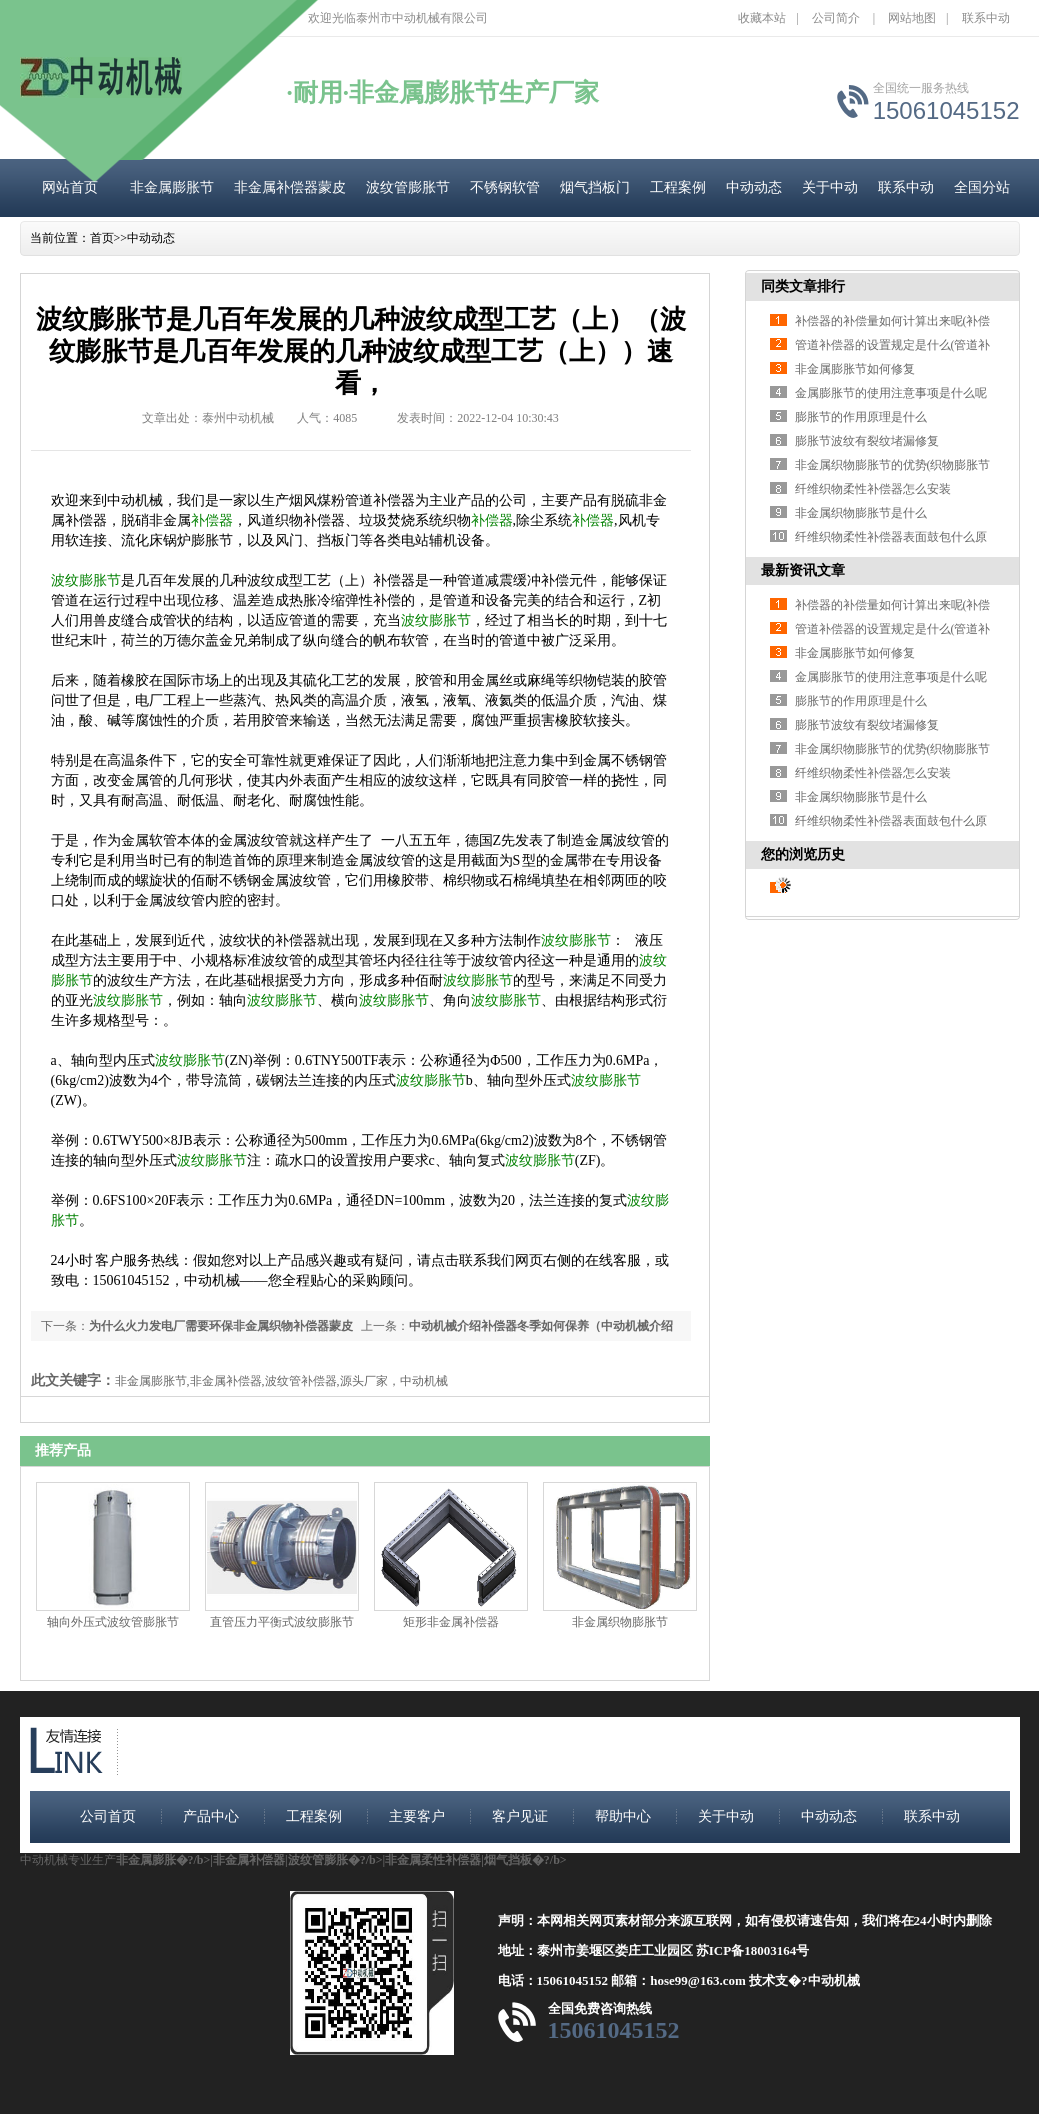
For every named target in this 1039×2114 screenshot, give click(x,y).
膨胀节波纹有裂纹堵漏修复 (867, 441)
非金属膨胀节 (172, 187)
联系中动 (986, 18)
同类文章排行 (803, 286)
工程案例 (678, 187)
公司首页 (108, 1816)
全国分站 (982, 187)
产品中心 (211, 1816)
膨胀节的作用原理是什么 (861, 417)
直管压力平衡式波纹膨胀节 (282, 1622)
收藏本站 (762, 18)
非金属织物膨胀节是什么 (861, 513)
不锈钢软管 (505, 187)
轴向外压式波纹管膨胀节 (113, 1622)
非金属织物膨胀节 (620, 1622)
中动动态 (754, 187)
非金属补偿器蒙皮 (290, 187)
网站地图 (912, 18)
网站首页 (70, 187)
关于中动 (830, 187)
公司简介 (836, 18)
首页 (102, 238)
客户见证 (520, 1816)
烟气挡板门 (595, 187)
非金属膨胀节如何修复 (855, 369)
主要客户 (417, 1816)
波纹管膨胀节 (408, 187)
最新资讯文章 (803, 570)
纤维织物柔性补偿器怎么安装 (873, 489)
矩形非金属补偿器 (451, 1622)
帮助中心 (623, 1816)
